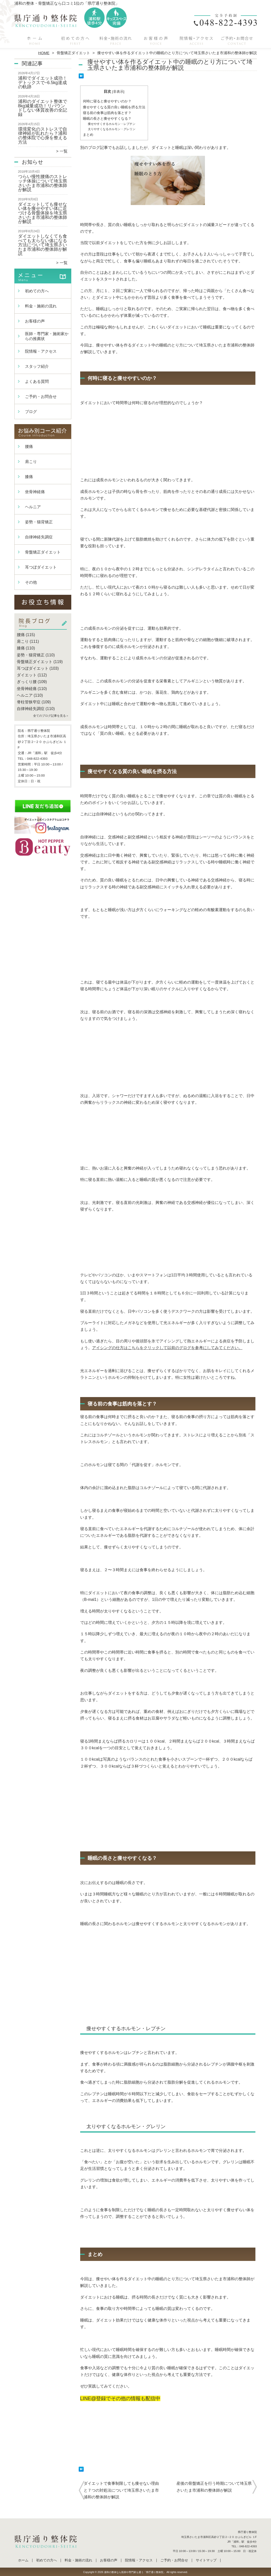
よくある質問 (37, 381)
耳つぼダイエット (41, 567)
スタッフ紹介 (37, 366)
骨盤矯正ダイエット (73, 53)
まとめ (88, 135)
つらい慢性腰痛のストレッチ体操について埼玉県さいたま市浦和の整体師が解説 (42, 183)
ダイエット (27, 675)
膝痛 (29, 477)
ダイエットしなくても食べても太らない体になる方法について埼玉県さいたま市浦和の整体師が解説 (42, 245)
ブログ (31, 412)
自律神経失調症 (39, 537)
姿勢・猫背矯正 (39, 522)
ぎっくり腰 (27, 682)
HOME (43, 53)
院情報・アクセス (196, 41)
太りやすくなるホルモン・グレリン (111, 129)
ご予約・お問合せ (236, 41)
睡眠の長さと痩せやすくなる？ (107, 118)
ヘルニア (33, 507)
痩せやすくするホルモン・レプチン (111, 124)
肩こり (31, 462)
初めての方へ (75, 41)
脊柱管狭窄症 (29, 702)
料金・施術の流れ (115, 41)
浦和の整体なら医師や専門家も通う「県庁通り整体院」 (135, 2572)
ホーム (34, 41)
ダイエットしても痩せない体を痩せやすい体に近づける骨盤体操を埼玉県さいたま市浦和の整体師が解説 (42, 213)
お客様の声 (156, 41)
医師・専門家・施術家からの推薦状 (47, 336)
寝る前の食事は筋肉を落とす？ (107, 113)
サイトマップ (206, 2560)
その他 (31, 582)
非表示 (118, 91)
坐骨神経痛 (35, 492)
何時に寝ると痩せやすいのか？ (107, 101)
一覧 (64, 151)
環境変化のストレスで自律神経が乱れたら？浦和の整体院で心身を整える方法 (42, 136)
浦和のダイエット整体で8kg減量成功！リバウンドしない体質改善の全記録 (42, 108)
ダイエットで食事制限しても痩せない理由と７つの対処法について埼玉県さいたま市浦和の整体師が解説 (121, 2490)
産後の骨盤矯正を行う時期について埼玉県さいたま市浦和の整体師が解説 (214, 2486)
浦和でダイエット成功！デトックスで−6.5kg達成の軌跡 (42, 82)
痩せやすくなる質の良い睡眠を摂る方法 (114, 107)
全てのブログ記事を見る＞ (51, 715)
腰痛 (29, 446)
